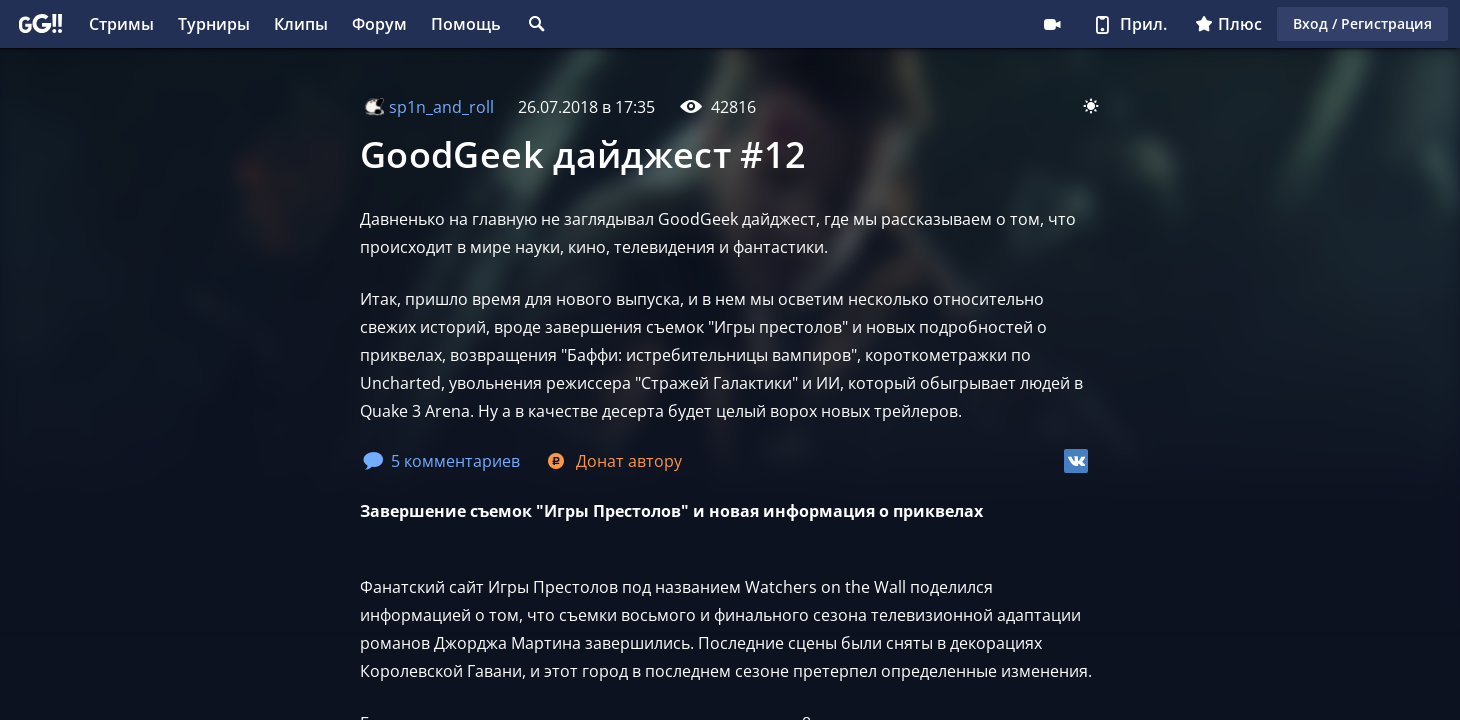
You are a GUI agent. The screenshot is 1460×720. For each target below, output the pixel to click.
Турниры (214, 24)
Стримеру (1052, 24)
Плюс (1228, 24)
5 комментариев (441, 461)
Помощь (466, 24)
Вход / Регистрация (1362, 23)
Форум (379, 24)
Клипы (301, 24)
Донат (613, 461)
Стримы (121, 24)
